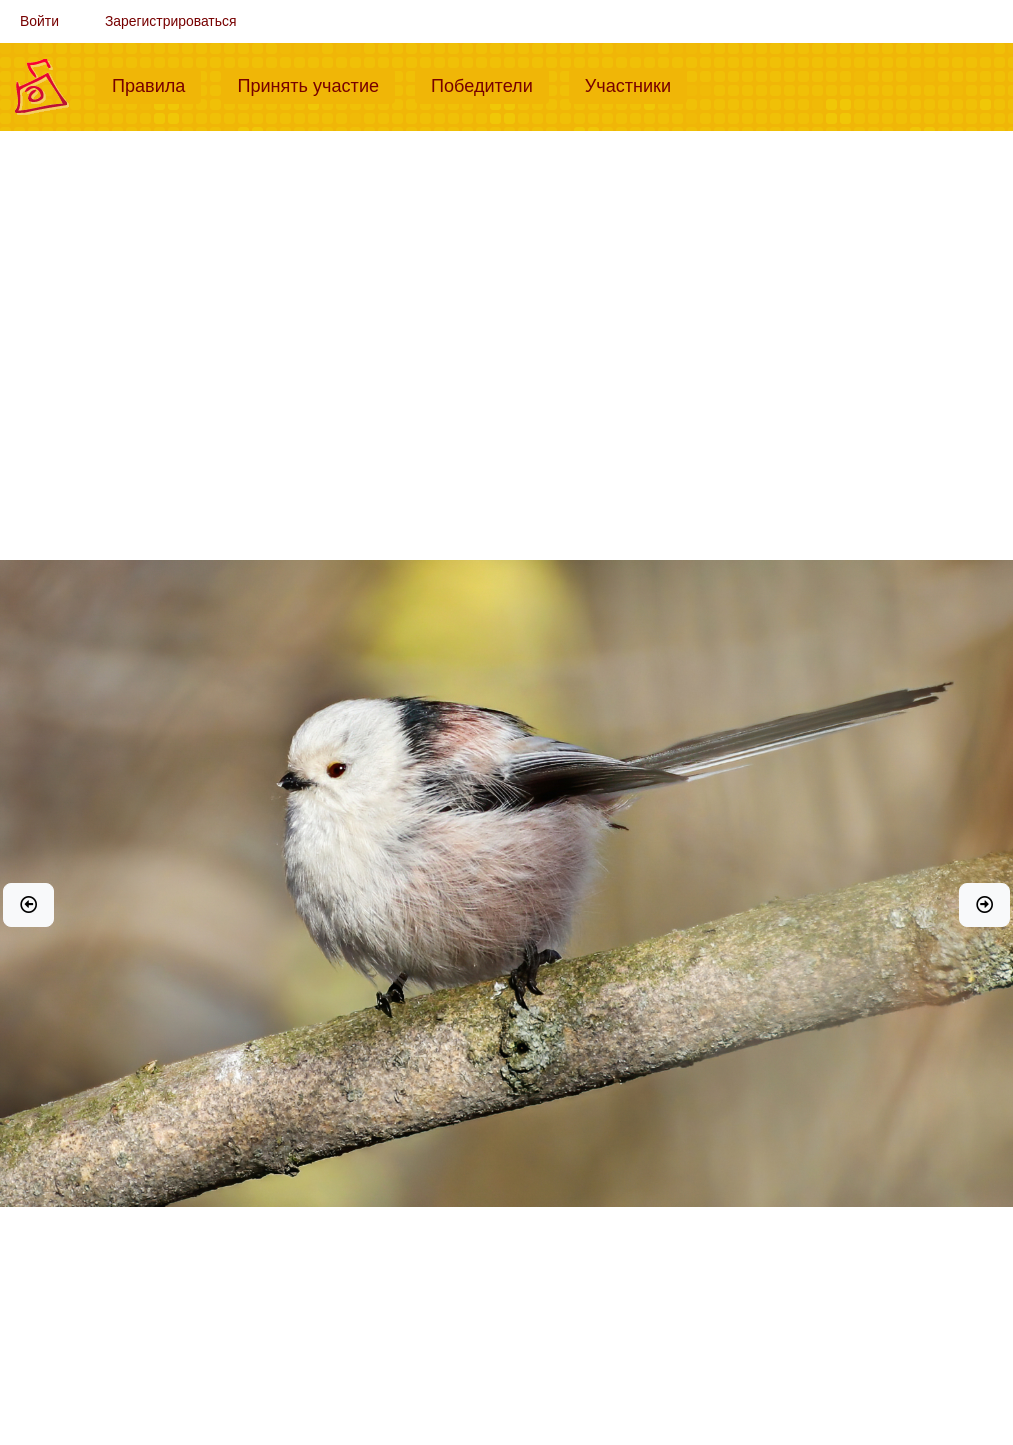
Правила (156, 84)
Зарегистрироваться (171, 21)
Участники (636, 84)
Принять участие (316, 84)
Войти (39, 21)
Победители (490, 84)
